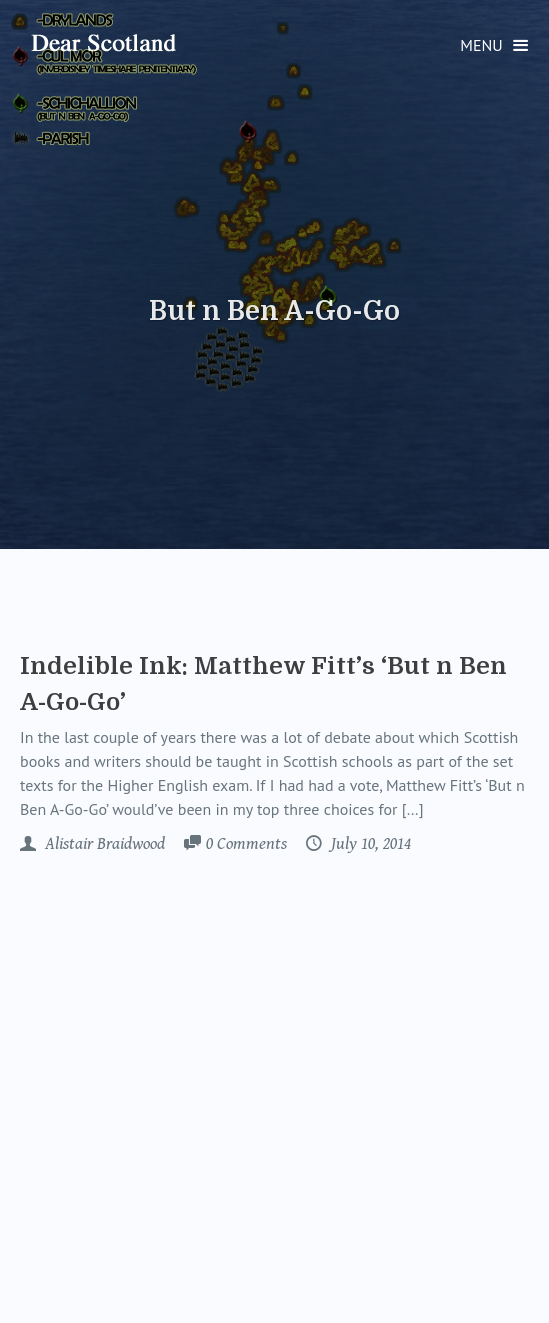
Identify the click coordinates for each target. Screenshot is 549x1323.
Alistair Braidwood (103, 844)
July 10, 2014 (369, 844)
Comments (246, 845)
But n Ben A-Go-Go (274, 311)
